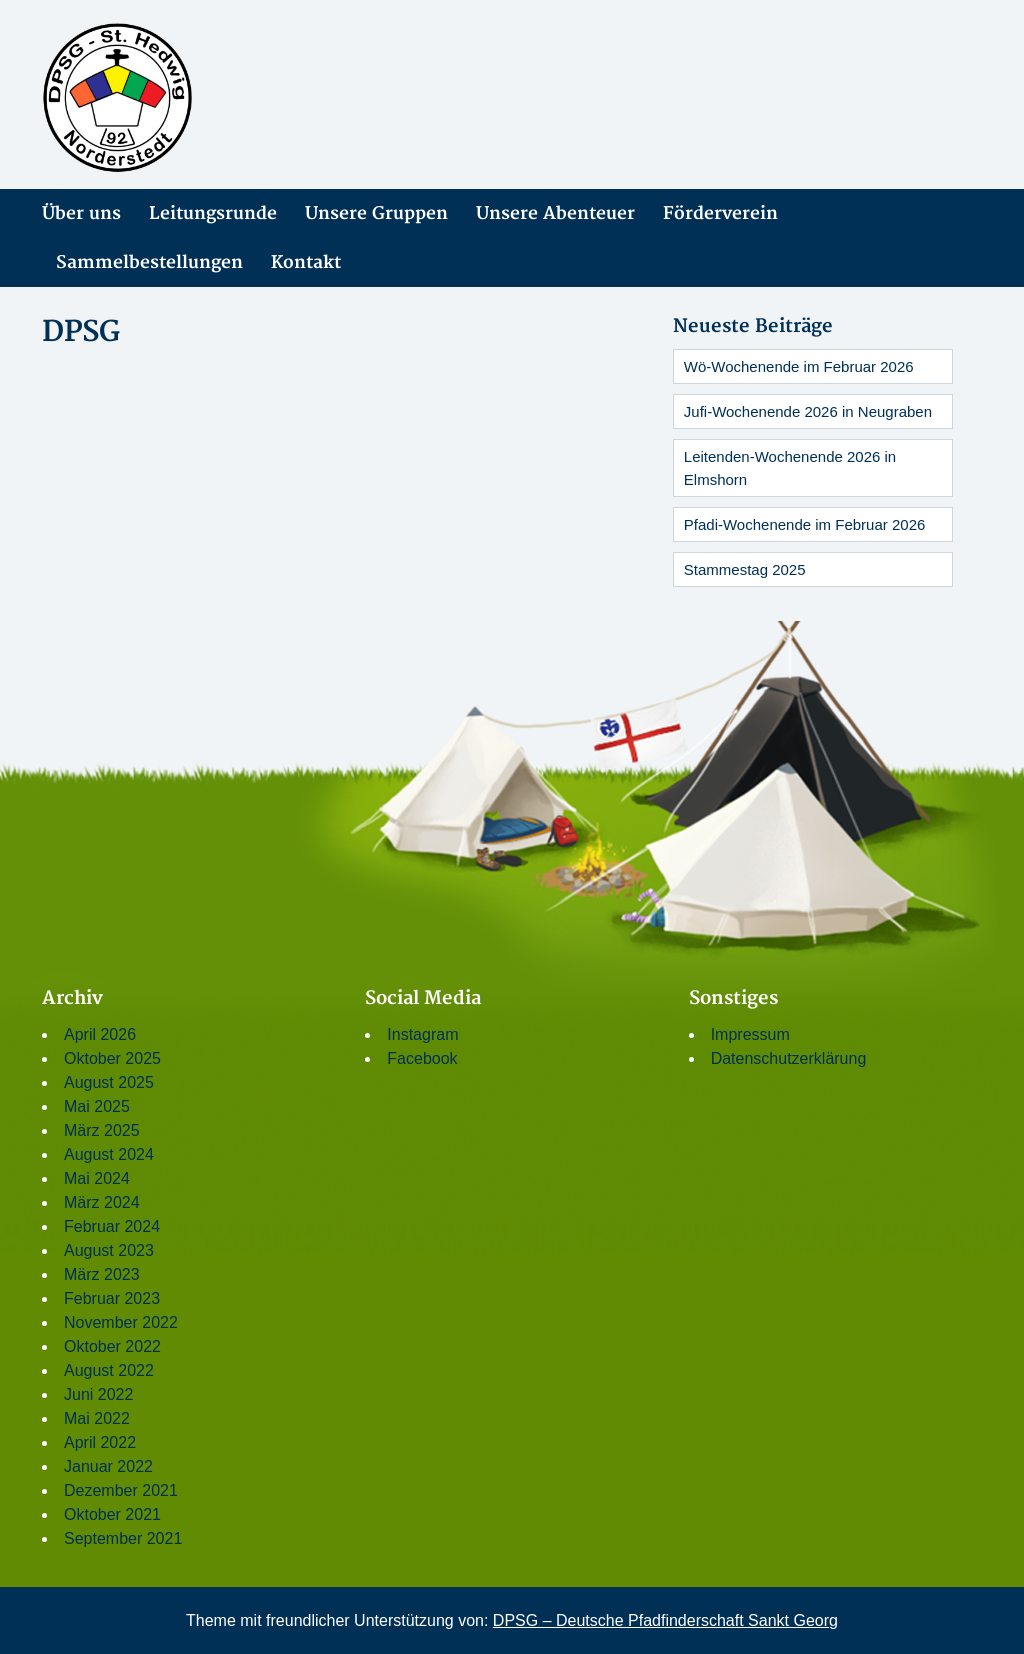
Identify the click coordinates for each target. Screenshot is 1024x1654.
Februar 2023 (112, 1298)
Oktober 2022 (112, 1346)
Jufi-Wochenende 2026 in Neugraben (808, 411)
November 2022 (121, 1322)
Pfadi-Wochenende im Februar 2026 (805, 524)
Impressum (750, 1034)
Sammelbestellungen (149, 262)
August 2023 (109, 1250)
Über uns (81, 213)
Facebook (422, 1058)
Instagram (422, 1034)
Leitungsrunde (213, 213)
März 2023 (102, 1274)
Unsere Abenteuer (555, 213)
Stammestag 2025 (745, 569)
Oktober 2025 (112, 1058)
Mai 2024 (97, 1178)
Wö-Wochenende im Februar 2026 (799, 366)
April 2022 (100, 1442)
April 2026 (100, 1034)
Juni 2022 (98, 1394)
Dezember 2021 (121, 1490)
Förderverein (720, 213)
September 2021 (123, 1538)
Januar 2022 (108, 1466)
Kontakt (306, 262)
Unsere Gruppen (376, 213)
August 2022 (109, 1370)
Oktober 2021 (112, 1514)
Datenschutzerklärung (789, 1058)
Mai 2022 (97, 1418)
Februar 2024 (112, 1226)
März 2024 (102, 1202)
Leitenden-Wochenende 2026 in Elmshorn (790, 468)
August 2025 (109, 1082)
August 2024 (109, 1154)
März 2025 (102, 1130)
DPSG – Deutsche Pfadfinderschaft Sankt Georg (665, 1620)
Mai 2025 (97, 1106)
